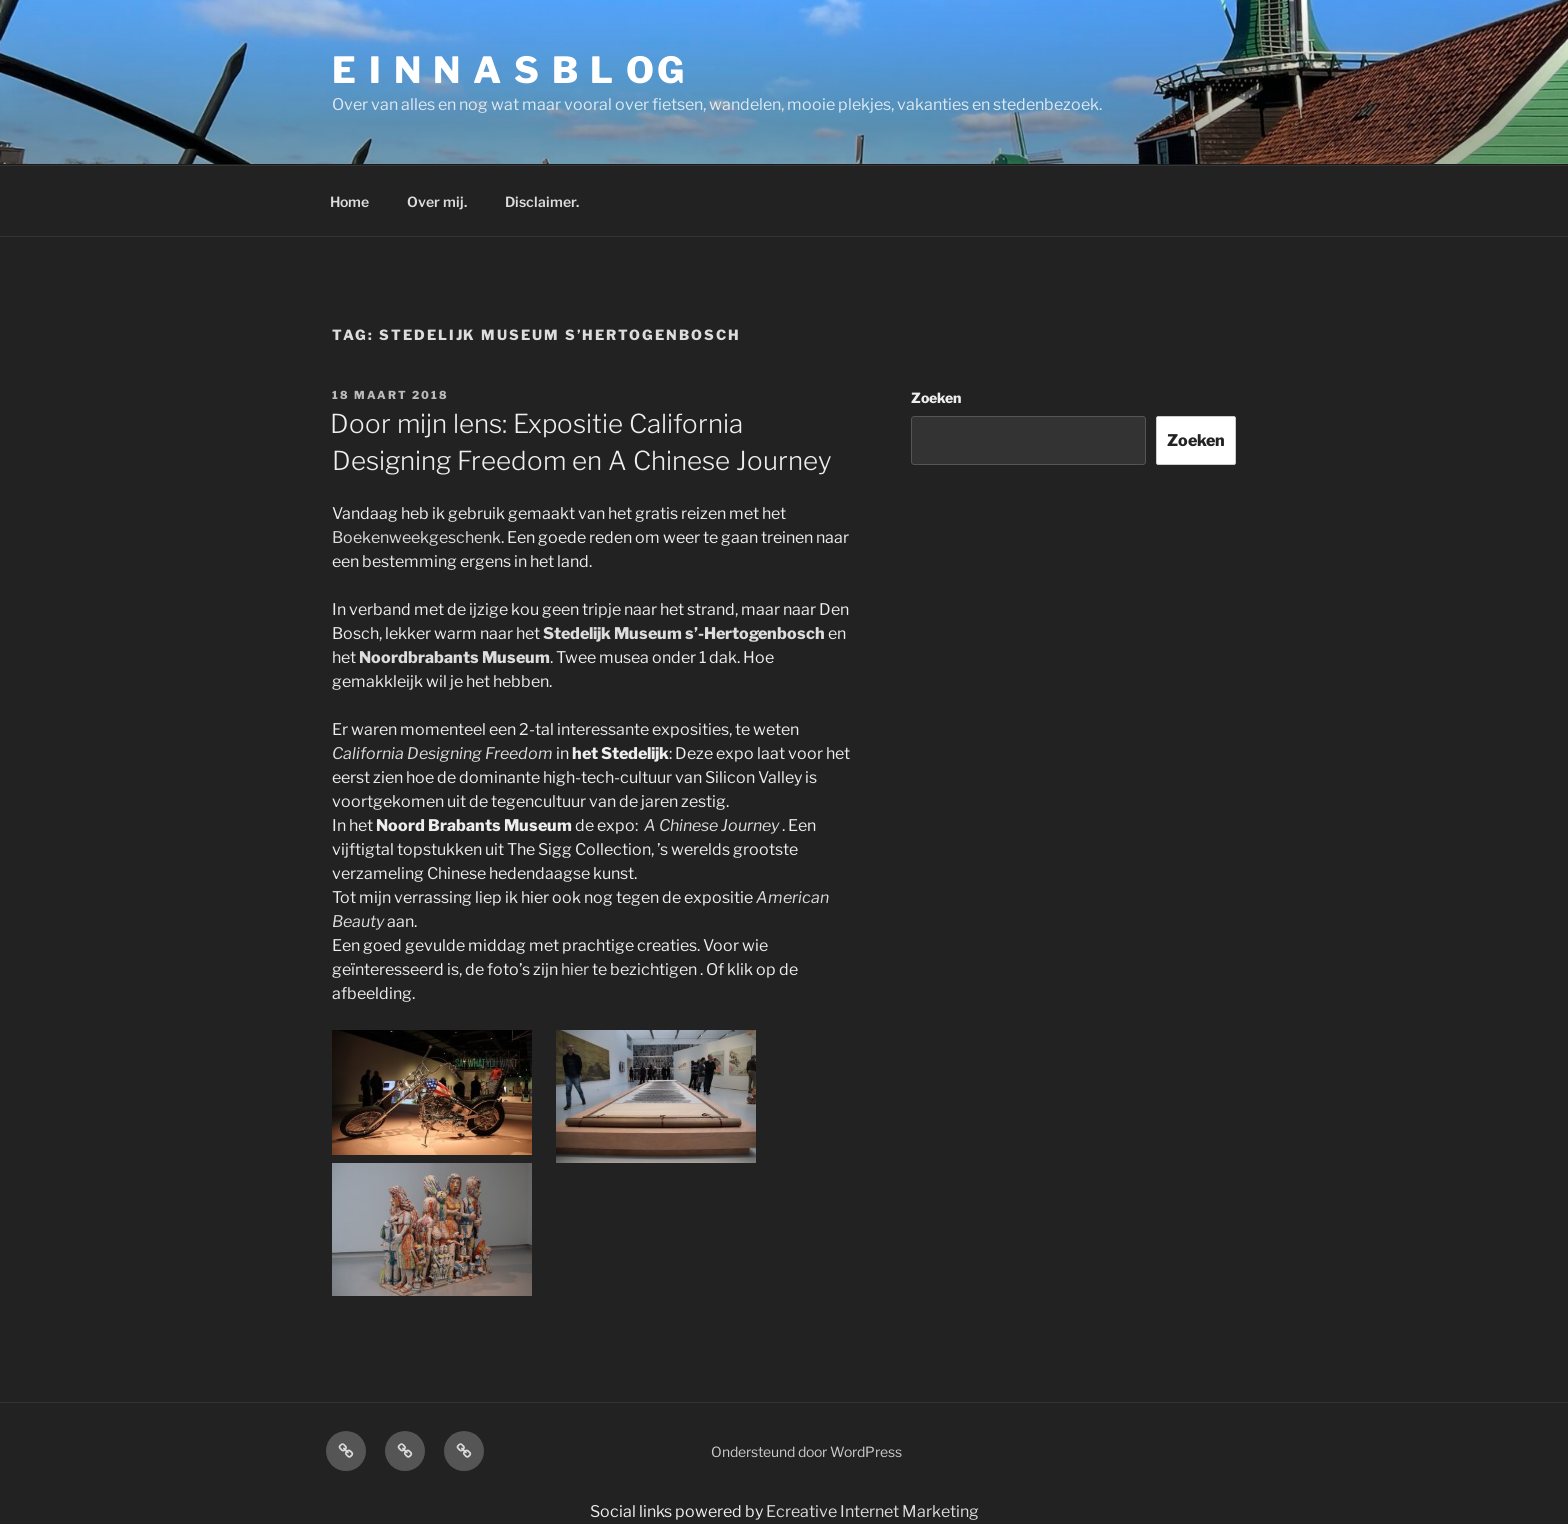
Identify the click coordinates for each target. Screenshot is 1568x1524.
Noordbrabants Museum (454, 657)
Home (349, 201)
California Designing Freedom (442, 753)
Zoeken (936, 397)
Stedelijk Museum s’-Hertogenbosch (684, 633)
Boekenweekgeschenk (416, 537)
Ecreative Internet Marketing (872, 1511)
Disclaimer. (542, 201)
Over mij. (437, 201)
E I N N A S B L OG (509, 70)
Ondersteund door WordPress (806, 1451)
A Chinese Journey (711, 825)
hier (575, 969)
